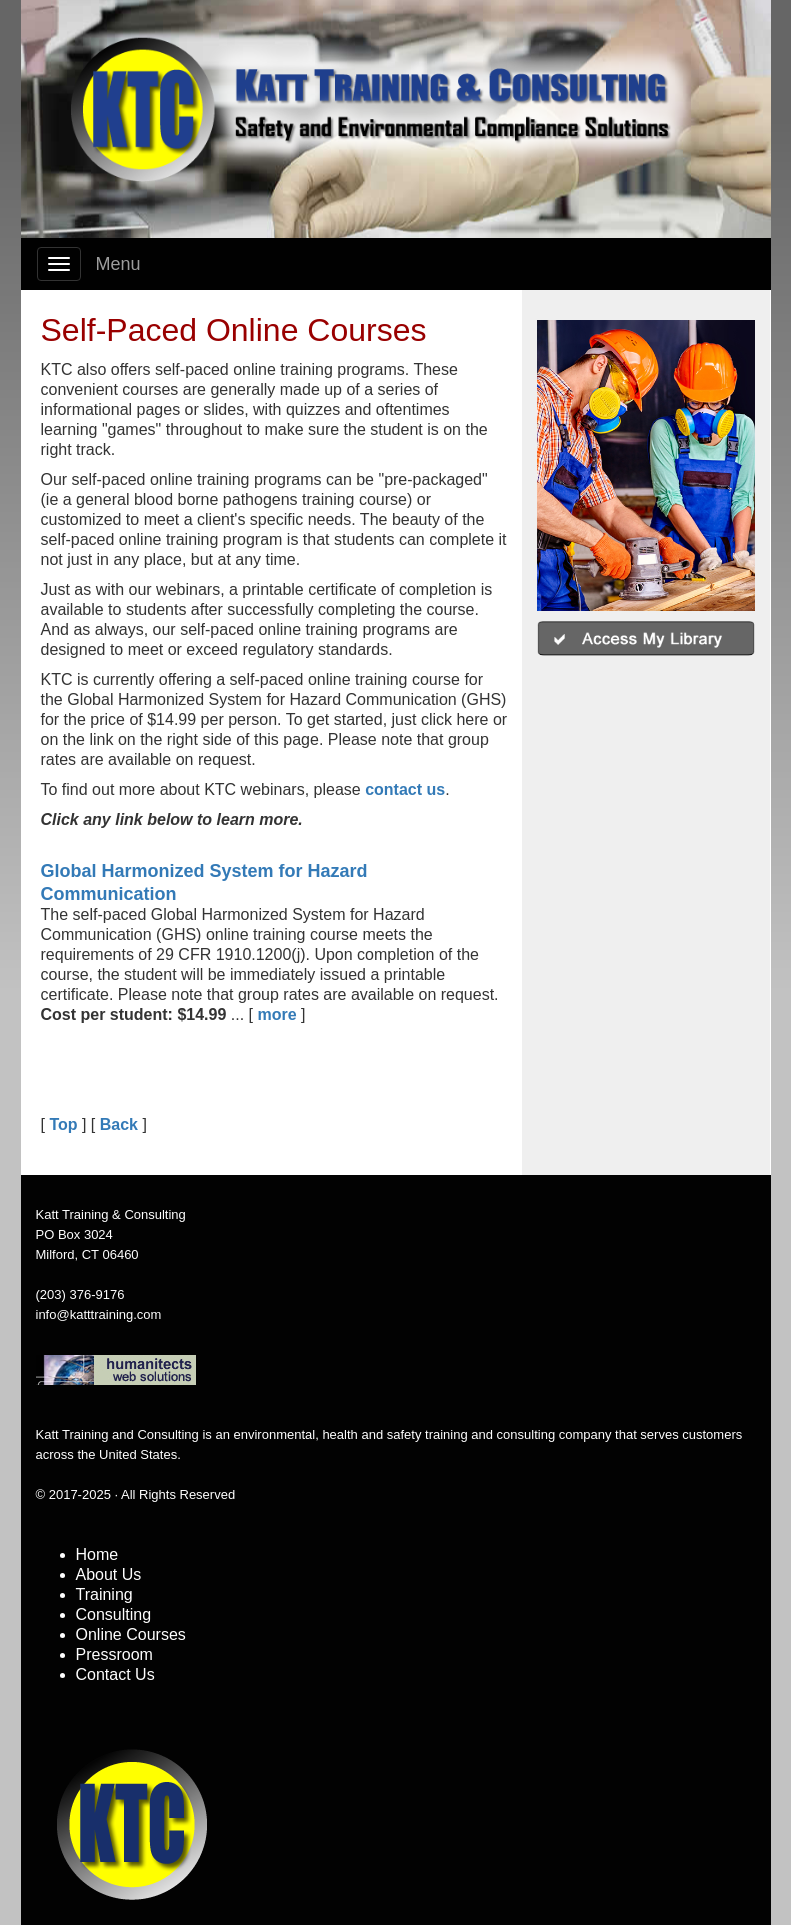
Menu (118, 264)
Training (104, 1594)
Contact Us (115, 1674)
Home (97, 1554)
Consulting (114, 1614)
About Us (109, 1574)
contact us (405, 789)
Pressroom (114, 1654)
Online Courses (131, 1634)
